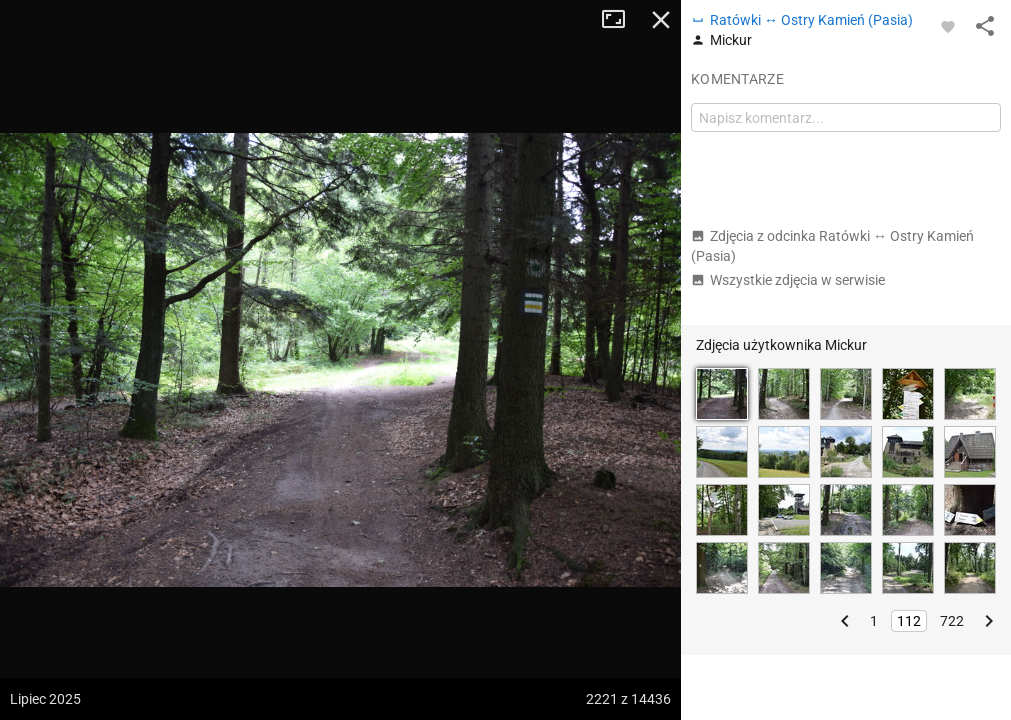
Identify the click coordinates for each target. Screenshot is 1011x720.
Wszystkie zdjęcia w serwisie (788, 280)
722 (952, 621)
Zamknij (661, 20)
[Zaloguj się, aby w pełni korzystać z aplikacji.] (948, 26)
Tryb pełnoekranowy (621, 20)
